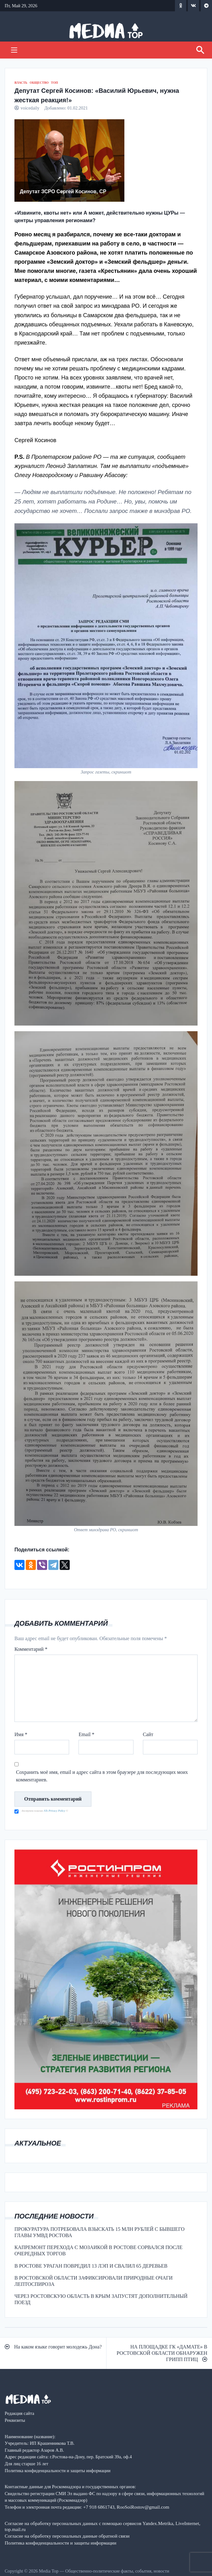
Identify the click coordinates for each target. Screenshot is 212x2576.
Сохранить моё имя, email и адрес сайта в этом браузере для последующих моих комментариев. (102, 1775)
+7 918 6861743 (99, 2507)
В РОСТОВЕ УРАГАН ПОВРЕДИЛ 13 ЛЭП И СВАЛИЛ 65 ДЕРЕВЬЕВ (90, 2266)
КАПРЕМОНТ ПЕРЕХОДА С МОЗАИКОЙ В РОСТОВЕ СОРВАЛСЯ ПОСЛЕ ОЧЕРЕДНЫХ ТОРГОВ (98, 2250)
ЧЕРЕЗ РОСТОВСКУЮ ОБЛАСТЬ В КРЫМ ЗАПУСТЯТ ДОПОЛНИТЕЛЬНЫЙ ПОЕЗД (101, 2299)
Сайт (148, 1734)
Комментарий (30, 1649)
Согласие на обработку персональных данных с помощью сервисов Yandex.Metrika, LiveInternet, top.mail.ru (102, 2526)
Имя (20, 1734)
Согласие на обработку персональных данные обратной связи (67, 2536)
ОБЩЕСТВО (39, 82)
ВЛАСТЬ (20, 82)
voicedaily (30, 107)
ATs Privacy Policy (55, 1810)
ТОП (54, 82)
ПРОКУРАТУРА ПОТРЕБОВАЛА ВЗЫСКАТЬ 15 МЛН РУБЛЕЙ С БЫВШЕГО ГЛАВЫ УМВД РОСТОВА (99, 2232)
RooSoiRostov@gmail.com (143, 2507)
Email (86, 1734)
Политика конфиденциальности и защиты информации (60, 2542)
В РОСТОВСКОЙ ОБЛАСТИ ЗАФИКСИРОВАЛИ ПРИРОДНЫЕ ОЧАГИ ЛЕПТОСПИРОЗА (93, 2281)
